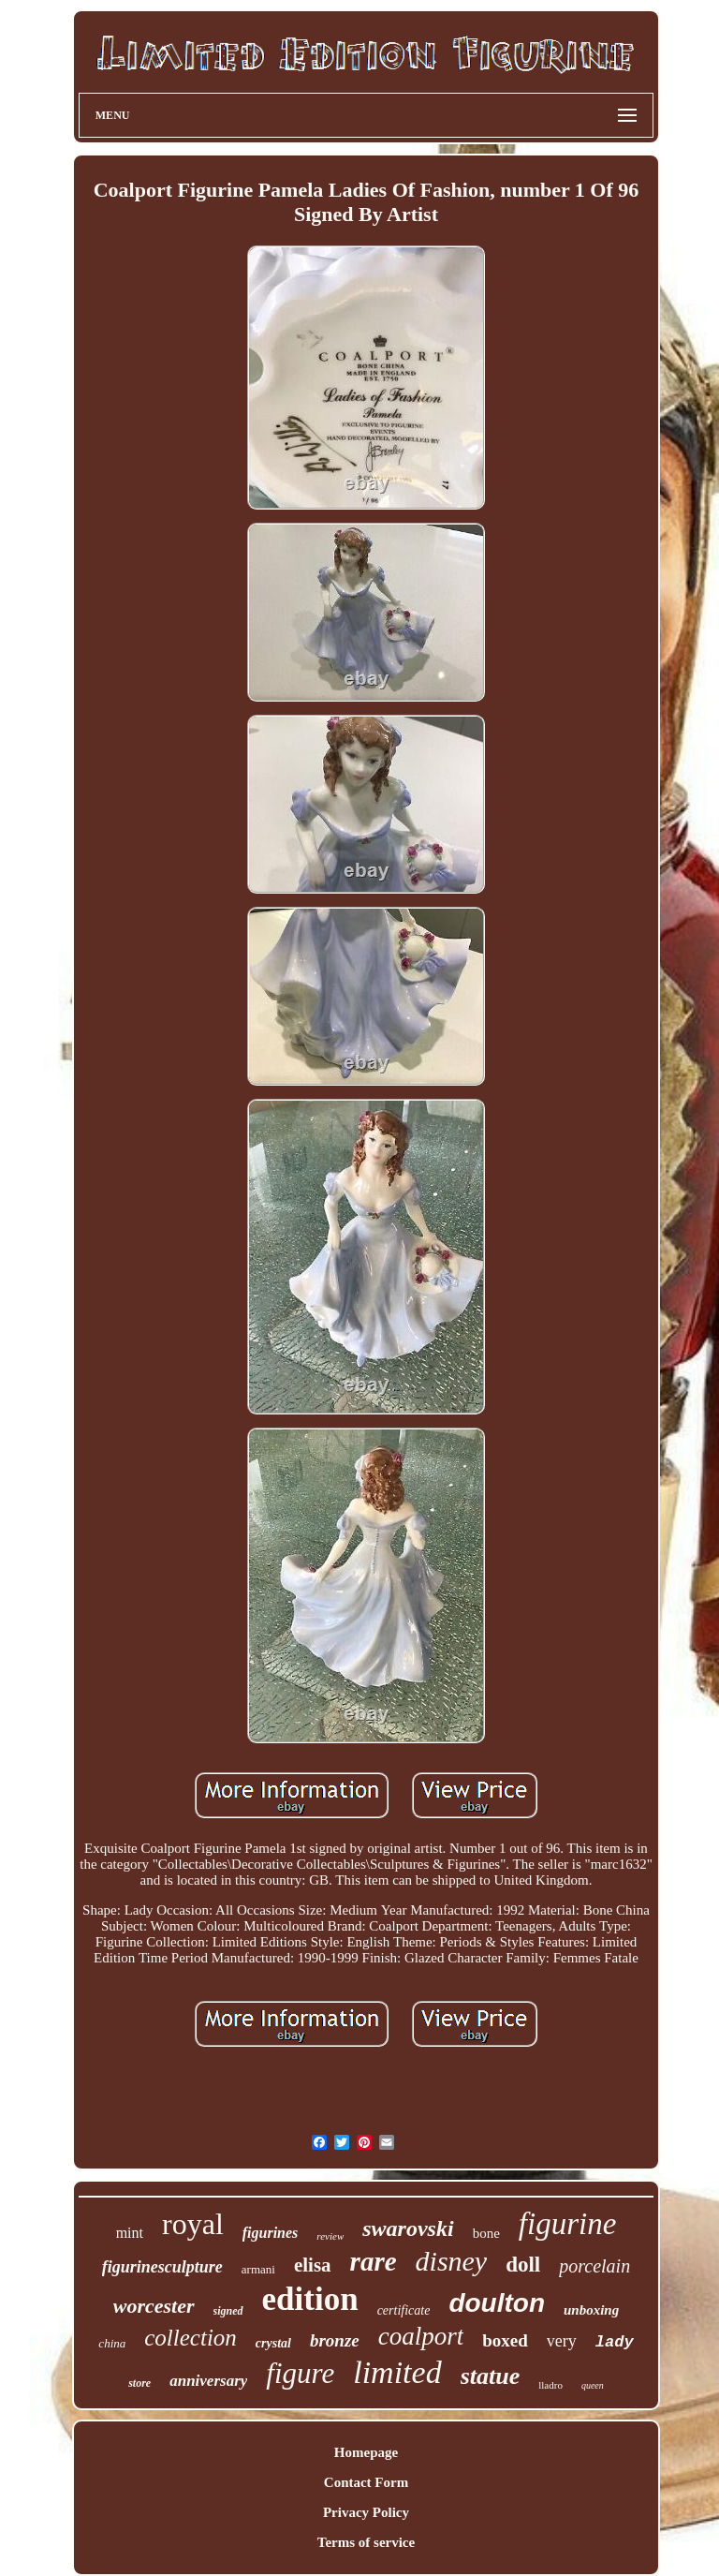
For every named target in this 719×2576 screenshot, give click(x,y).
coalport (421, 2336)
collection (190, 2337)
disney (452, 2260)
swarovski (407, 2228)
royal (193, 2224)
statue (491, 2376)
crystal (273, 2343)
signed (228, 2310)
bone (486, 2233)
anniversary (208, 2381)
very (562, 2341)
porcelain (594, 2266)
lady (614, 2342)
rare (373, 2261)
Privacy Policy (366, 2512)
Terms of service (366, 2542)
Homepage (366, 2452)
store (139, 2383)
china (111, 2343)
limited (397, 2372)
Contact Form (366, 2482)
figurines (270, 2233)
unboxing (591, 2309)
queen (592, 2385)
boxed (505, 2340)
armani (258, 2269)
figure (300, 2373)
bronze (335, 2340)
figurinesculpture (162, 2267)
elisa (312, 2265)
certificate (404, 2310)
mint (129, 2233)
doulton (496, 2302)
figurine (568, 2224)
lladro (550, 2385)
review (330, 2236)
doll (523, 2264)
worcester (154, 2305)
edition (310, 2299)
